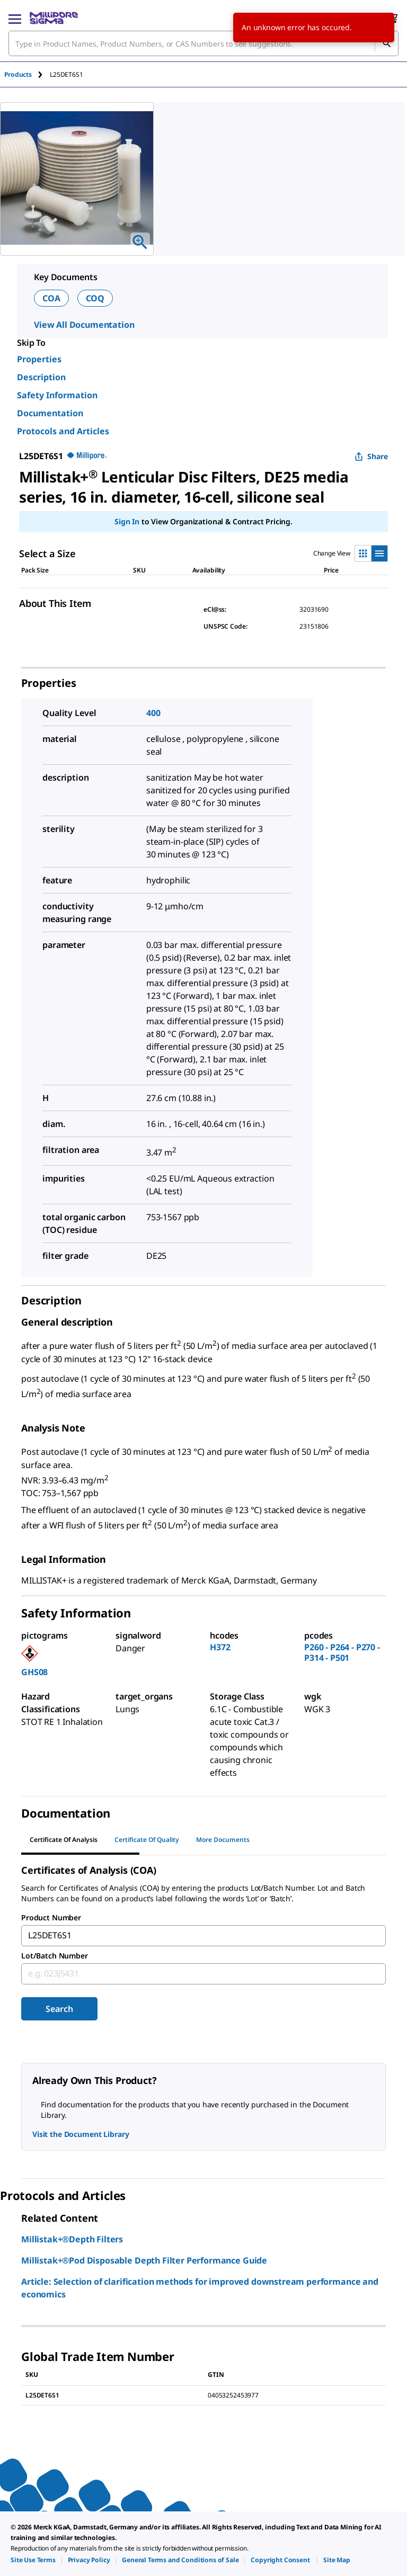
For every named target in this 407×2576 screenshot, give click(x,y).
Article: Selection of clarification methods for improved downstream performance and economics (199, 2288)
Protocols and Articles (63, 431)
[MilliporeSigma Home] (54, 18)
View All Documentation (84, 324)
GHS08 (34, 1672)
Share (371, 456)
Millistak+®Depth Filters (72, 2239)
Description (41, 377)
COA (51, 298)
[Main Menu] (14, 18)
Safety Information (57, 395)
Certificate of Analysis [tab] (64, 1839)
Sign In (126, 521)
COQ (95, 298)
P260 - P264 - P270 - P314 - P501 (342, 1652)
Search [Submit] (59, 2009)
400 (153, 713)
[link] (33, 2559)
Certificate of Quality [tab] (146, 1839)
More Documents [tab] (223, 1839)
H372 (220, 1647)
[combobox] (203, 43)
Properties (39, 359)
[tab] (27, 74)
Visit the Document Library (80, 2134)
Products (18, 74)
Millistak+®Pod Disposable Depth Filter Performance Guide (144, 2260)
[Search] (386, 43)
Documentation (50, 413)
